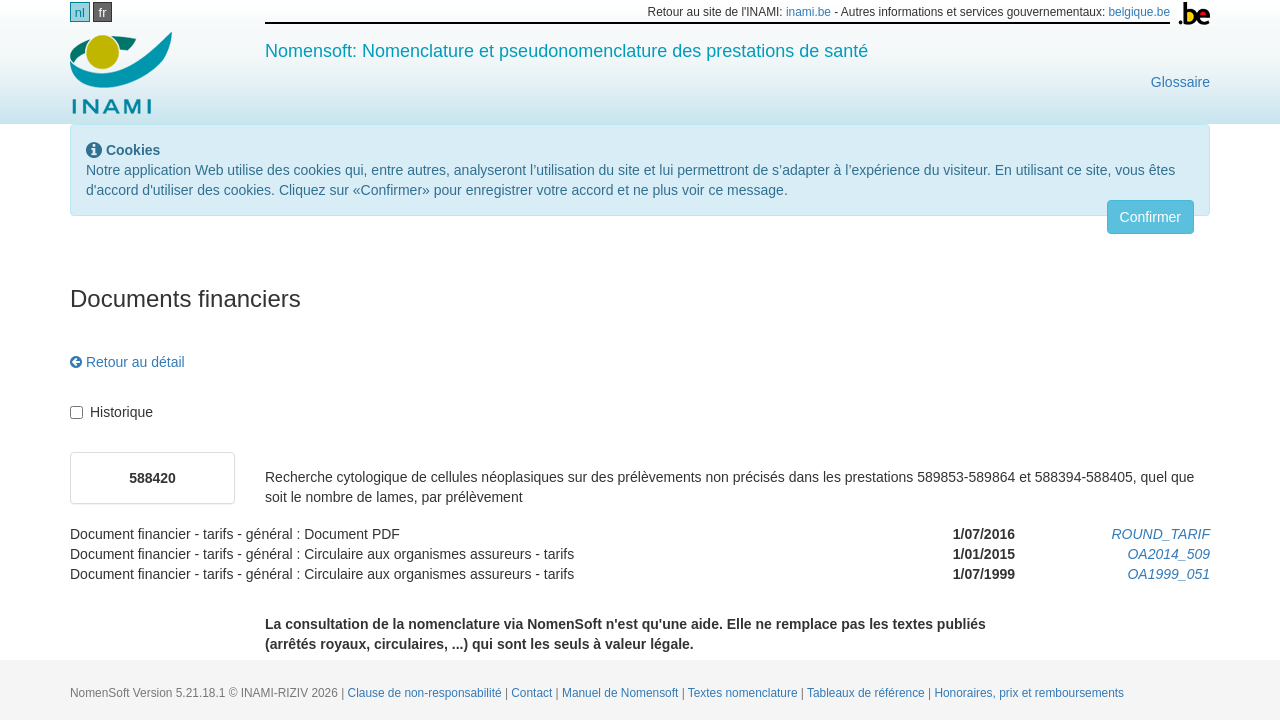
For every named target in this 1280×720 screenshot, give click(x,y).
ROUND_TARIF (1160, 534)
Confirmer (1150, 217)
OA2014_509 (1168, 554)
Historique (111, 412)
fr (103, 12)
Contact (533, 693)
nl (80, 12)
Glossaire (1180, 82)
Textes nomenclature (744, 693)
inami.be (808, 12)
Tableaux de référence (867, 693)
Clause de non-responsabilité (426, 693)
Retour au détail (127, 362)
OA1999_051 (1168, 574)
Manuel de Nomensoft (622, 693)
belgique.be (1140, 12)
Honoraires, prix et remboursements (1029, 693)
